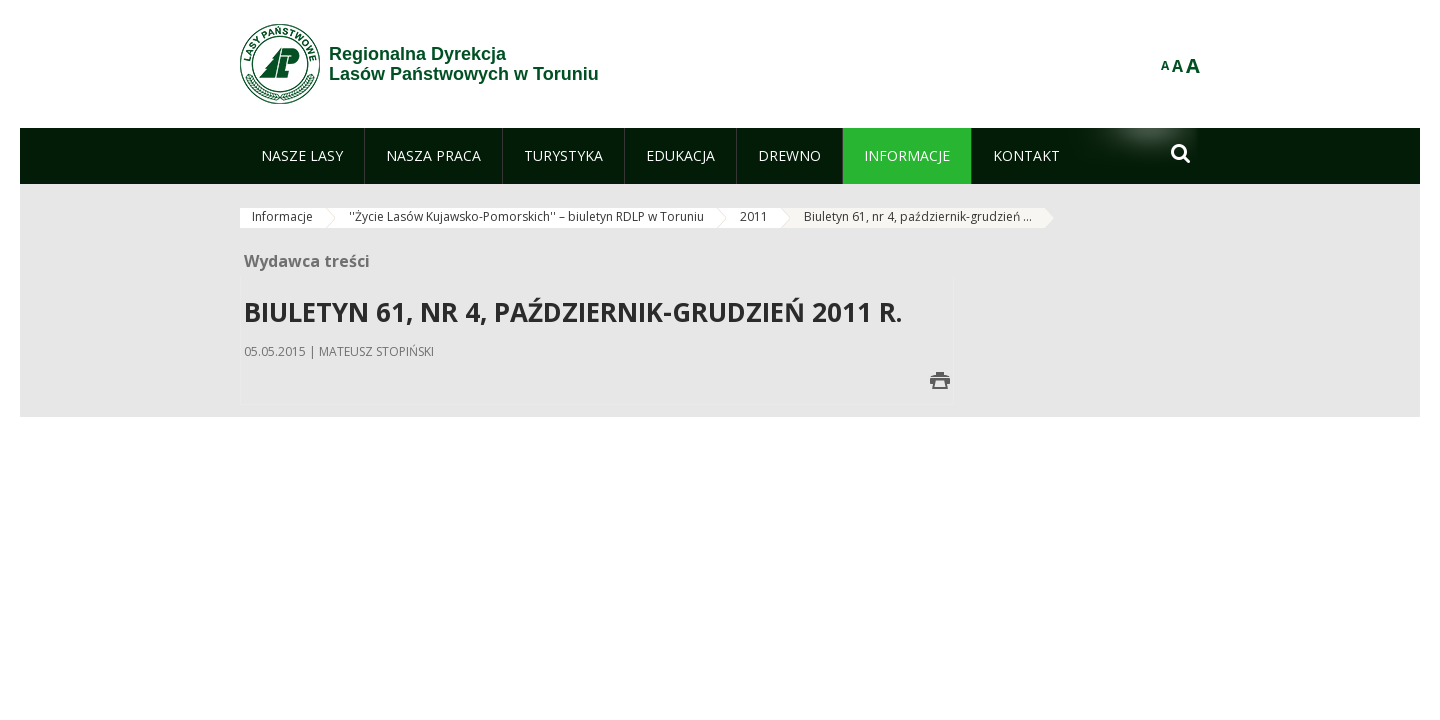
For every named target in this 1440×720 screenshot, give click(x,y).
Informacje (282, 216)
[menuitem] (302, 156)
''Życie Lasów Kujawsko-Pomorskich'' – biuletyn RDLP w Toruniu (526, 216)
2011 (754, 216)
